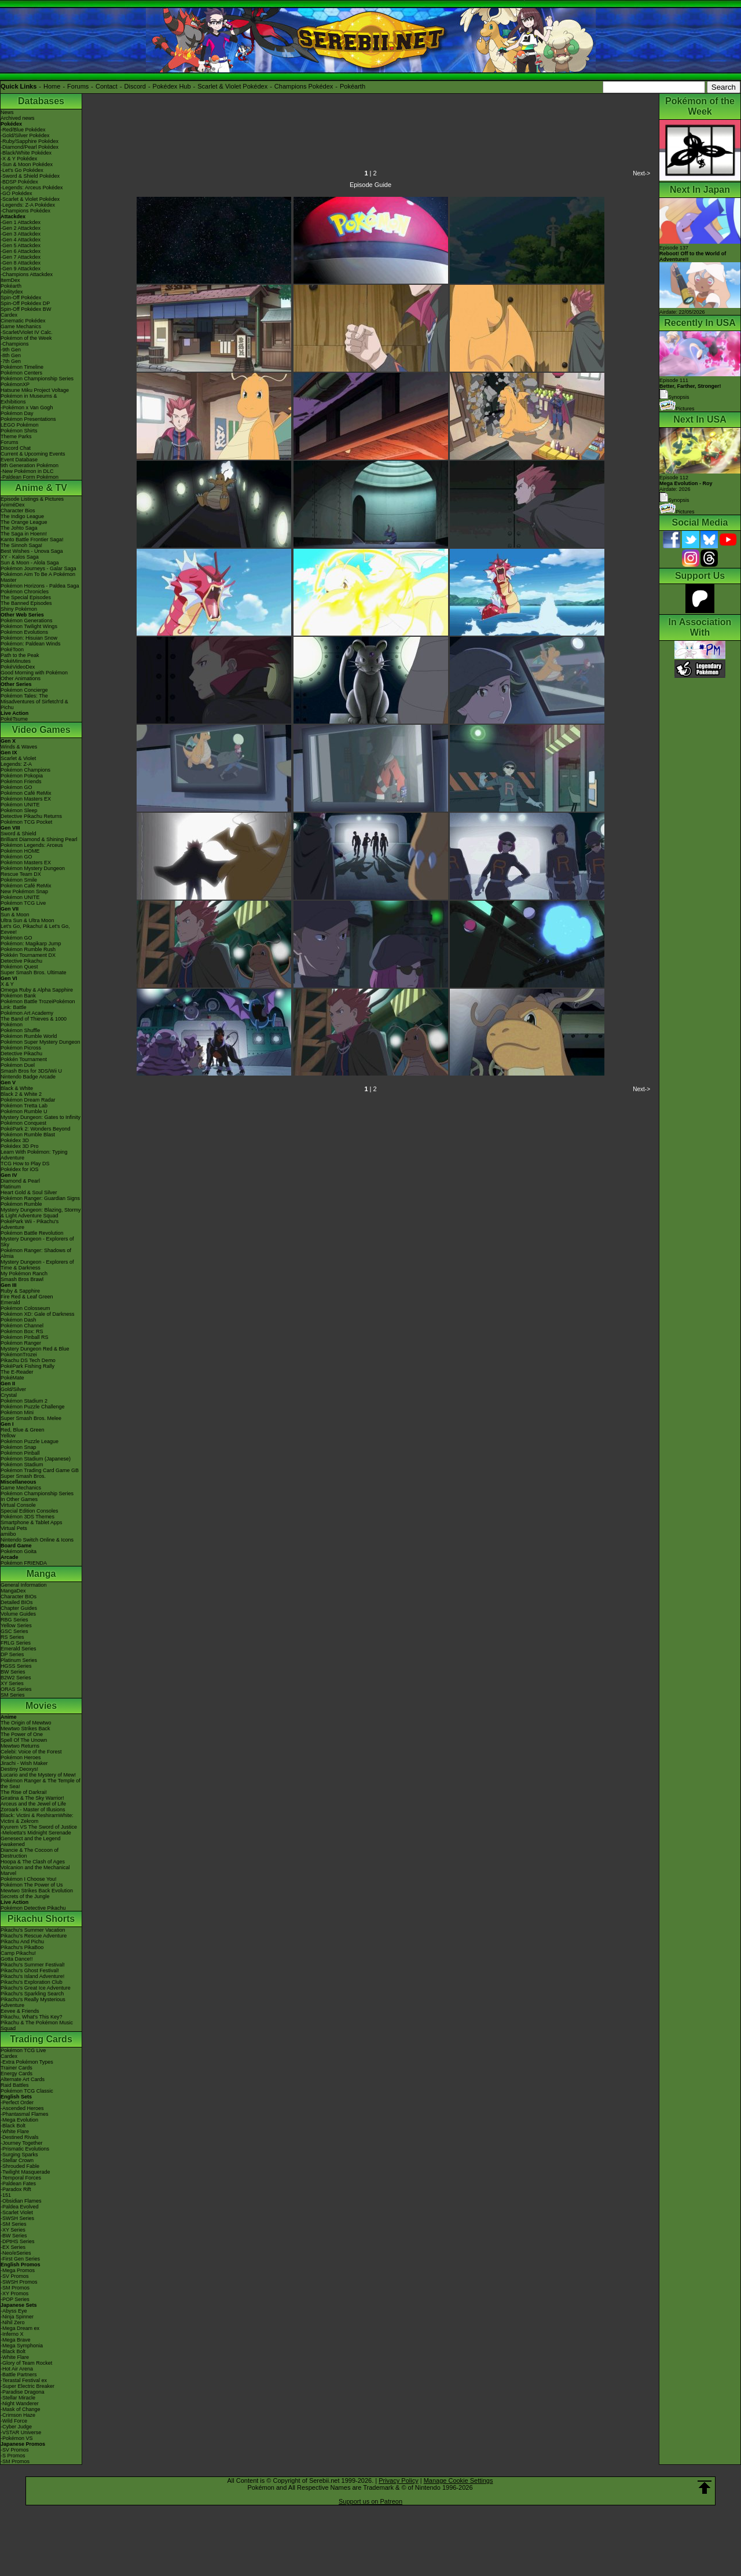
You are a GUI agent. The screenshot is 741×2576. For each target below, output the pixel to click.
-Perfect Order (17, 2102)
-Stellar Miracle (18, 2398)
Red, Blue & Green (23, 1430)
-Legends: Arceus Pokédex (32, 187)
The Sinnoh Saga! (21, 545)
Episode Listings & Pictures (32, 499)
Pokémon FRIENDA (24, 1563)
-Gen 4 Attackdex (21, 240)
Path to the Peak (20, 655)
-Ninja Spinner (17, 2317)
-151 (6, 2195)
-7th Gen (11, 361)
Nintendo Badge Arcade (28, 1077)
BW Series (13, 1672)
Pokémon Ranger (21, 1343)
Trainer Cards (16, 2068)
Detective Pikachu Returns (31, 816)
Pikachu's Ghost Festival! (30, 1970)
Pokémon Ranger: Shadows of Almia (36, 1253)
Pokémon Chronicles (25, 592)
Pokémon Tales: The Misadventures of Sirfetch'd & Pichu (34, 701)
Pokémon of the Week (26, 338)
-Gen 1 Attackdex (21, 222)
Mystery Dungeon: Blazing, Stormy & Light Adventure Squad (41, 1213)
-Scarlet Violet (17, 2212)
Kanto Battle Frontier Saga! (32, 539)
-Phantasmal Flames (25, 2114)
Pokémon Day (17, 413)
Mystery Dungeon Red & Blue (35, 1349)
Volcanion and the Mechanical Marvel (35, 1870)
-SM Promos (15, 2288)
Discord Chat (16, 448)
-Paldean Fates (18, 2183)
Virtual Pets (14, 1528)
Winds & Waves (19, 747)
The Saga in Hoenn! (24, 534)
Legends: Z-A (16, 764)
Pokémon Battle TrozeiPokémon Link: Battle (38, 1004)
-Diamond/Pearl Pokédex (29, 147)
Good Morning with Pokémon (34, 673)
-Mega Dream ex (20, 2328)
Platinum (11, 1187)
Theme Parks (16, 436)
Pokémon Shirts (19, 431)
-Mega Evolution (19, 2120)
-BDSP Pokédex (19, 182)
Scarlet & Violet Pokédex (232, 86)
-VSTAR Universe (21, 2432)
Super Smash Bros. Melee (31, 1418)
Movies (41, 1706)
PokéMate (12, 1378)
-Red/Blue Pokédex (23, 130)
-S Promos (13, 2455)
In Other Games (19, 1499)
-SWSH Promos (19, 2282)
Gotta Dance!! (17, 1959)
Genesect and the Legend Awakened (31, 1841)
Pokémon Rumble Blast (28, 1134)
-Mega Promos (18, 2270)
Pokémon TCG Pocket (26, 822)
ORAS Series (16, 1689)
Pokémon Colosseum (25, 1308)
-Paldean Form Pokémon (29, 477)
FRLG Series (16, 1643)
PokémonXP (15, 384)
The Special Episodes (26, 597)
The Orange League (24, 522)
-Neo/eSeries (16, 2253)
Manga (41, 1574)
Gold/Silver (13, 1389)
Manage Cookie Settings (458, 2480)
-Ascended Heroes (22, 2108)
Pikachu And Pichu (22, 1941)
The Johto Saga (19, 528)
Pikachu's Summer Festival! (33, 1965)
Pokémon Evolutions (24, 632)
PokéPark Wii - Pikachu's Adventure (29, 1224)
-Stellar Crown (17, 2160)
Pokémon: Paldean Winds (31, 644)
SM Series (13, 1695)
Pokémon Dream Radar (28, 1100)
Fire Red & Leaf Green (27, 1297)
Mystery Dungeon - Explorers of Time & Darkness (37, 1265)
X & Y (7, 984)
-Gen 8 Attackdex (21, 263)
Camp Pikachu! (18, 1953)
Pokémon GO (16, 787)
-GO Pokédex (16, 193)
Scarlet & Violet (18, 758)
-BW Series (14, 2236)
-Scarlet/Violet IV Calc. (27, 332)
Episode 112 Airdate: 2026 (686, 483)
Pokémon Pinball (20, 1453)
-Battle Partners (19, 2374)
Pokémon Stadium (22, 1464)
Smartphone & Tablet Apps (31, 1522)
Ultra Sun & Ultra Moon (27, 920)
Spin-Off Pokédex (21, 297)
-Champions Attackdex (27, 274)
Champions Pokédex (303, 86)
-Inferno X (12, 2334)
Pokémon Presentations (28, 419)
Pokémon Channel (22, 1326)
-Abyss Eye (14, 2311)
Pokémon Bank (18, 996)
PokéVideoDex (18, 667)
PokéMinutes (16, 661)
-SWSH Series (17, 2218)
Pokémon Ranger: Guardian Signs (40, 1198)
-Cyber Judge (16, 2427)
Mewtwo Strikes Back (25, 1728)
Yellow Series (16, 1625)
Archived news (18, 118)
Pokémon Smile (19, 880)
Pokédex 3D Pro (20, 1146)
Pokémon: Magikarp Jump (31, 943)
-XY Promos (14, 2293)
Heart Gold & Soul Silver (29, 1192)
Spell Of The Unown (24, 1740)
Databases (41, 101)
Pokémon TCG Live (23, 903)
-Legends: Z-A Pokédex (28, 205)
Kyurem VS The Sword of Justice (39, 1827)
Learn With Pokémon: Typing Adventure (34, 1155)
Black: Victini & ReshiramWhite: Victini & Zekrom (37, 1818)
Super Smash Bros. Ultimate (34, 972)
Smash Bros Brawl (22, 1279)
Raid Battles (15, 2085)
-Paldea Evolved (20, 2207)
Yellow (8, 1436)
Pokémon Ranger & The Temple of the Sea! (40, 1783)
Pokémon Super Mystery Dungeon (40, 1042)
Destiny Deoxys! (19, 1769)
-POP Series (15, 2299)
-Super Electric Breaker (27, 2386)
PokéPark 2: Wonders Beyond (35, 1129)
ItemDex (10, 280)
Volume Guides (18, 1614)
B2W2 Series (16, 1677)
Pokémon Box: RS (22, 1331)
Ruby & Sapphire (20, 1291)
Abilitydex (12, 292)
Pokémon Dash (18, 1320)
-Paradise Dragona (23, 2392)
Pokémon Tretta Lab (24, 1106)
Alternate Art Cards (23, 2079)
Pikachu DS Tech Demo (28, 1360)
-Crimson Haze (18, 2415)
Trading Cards (41, 2039)
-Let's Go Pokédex (22, 170)
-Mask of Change (21, 2409)
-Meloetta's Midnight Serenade (36, 1833)
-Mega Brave (16, 2340)
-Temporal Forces (21, 2178)
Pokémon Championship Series (37, 378)
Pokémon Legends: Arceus (32, 845)
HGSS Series (16, 1666)
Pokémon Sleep (19, 810)
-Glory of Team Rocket (26, 2363)
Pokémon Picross (21, 1048)
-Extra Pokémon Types (27, 2062)
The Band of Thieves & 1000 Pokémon (34, 1022)
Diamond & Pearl (20, 1181)
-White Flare (15, 2131)
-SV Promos (15, 2276)
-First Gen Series (20, 2259)
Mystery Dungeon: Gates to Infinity (40, 1117)
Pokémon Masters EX (26, 799)
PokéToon (12, 649)
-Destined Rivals (20, 2137)
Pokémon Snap (18, 1447)
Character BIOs (18, 1596)
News (7, 112)
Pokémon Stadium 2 (24, 1401)
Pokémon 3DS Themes (27, 1517)
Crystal (9, 1395)
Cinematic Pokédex (23, 321)
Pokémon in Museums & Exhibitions (29, 399)
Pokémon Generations (27, 620)
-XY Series (13, 2230)
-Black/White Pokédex (26, 153)
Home (51, 86)
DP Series (12, 1654)
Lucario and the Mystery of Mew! (38, 1775)
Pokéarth (352, 86)
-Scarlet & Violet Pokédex (30, 199)
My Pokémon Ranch (24, 1273)
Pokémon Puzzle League (29, 1441)
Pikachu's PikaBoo (22, 1947)
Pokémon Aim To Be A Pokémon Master (38, 577)
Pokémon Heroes (21, 1757)
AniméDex (13, 505)
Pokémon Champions (25, 770)
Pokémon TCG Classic (27, 2091)
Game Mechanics (21, 326)
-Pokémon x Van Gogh (27, 407)
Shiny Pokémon (19, 609)
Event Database (19, 460)
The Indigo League (22, 516)
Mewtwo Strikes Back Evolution (37, 1891)
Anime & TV (41, 488)
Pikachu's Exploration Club (32, 1982)
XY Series (12, 1683)
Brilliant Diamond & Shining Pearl (39, 839)
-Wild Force (14, 2421)
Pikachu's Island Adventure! (32, 1976)
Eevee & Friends (20, 2011)
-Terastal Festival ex (24, 2380)
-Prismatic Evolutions (25, 2149)
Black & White (17, 1088)
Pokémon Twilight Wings (29, 626)
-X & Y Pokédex (19, 159)
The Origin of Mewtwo (26, 1723)
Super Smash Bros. (23, 1476)
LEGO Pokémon (20, 425)
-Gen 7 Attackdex (21, 257)
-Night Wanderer (20, 2403)
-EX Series (13, 2247)
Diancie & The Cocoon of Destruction (29, 1853)
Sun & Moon (15, 915)
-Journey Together (21, 2143)
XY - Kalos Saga (20, 557)
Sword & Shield (18, 833)
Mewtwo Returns (20, 1746)
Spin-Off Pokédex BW (26, 309)
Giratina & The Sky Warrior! (32, 1798)
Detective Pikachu (21, 961)
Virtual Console (18, 1505)
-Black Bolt (13, 2126)
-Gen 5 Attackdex (21, 245)
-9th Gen (11, 350)
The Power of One (22, 1734)
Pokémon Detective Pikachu (33, 1908)
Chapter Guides (19, 1608)
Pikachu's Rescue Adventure (34, 1936)
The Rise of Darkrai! (24, 1792)
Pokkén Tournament (24, 1059)
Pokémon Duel (18, 1065)
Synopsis (674, 500)
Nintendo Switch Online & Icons (37, 1540)
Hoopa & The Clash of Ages (33, 1862)
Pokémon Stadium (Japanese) (36, 1459)
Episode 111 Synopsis (690, 388)
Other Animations (21, 678)
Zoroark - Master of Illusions (33, 1809)
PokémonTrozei (19, 1354)
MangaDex (13, 1591)
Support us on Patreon (370, 2501)
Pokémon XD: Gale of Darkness (38, 1314)
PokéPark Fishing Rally (27, 1366)
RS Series (12, 1637)
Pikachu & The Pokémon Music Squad (37, 2025)
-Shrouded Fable (20, 2166)
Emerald (10, 1302)
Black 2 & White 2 (21, 1094)
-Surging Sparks (19, 2154)
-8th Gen (11, 355)
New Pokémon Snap (24, 891)
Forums (78, 86)
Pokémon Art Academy (27, 1013)
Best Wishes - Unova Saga (32, 551)
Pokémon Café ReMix (26, 793)
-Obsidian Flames (21, 2201)
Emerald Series (18, 1649)
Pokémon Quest (19, 967)
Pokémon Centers (21, 373)
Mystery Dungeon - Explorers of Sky (37, 1241)
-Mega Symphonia (22, 2346)
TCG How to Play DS (25, 1163)
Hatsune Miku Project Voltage (35, 390)
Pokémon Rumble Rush (28, 949)
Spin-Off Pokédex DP (25, 303)
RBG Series (14, 1620)
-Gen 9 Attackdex (21, 268)
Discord (135, 86)
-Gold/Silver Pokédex (25, 135)
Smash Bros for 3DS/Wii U (31, 1071)
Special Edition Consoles (29, 1511)
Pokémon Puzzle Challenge (33, 1407)
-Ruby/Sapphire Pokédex (29, 141)
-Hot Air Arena (17, 2369)
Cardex (9, 315)
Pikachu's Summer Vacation (33, 1930)
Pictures (677, 409)
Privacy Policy (398, 2480)
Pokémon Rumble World (29, 1036)
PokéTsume (14, 719)
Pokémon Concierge (24, 690)
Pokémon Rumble (21, 1204)
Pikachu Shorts (41, 1919)
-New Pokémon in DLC (27, 471)
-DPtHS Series (18, 2241)
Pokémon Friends (21, 781)
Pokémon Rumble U (24, 1111)
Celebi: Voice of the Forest (31, 1752)
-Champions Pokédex (25, 211)
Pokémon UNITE (20, 805)
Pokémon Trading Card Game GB (40, 1470)
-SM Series (14, 2224)
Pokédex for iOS (20, 1169)
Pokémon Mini (17, 1412)
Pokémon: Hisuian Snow (29, 638)
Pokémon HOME (20, 851)
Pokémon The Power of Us (32, 1885)
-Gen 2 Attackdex (21, 228)
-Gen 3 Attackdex (21, 234)
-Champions (15, 344)
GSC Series (14, 1631)
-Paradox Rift (16, 2189)
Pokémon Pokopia (22, 776)
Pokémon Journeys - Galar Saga (38, 568)
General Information (24, 1585)
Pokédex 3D (15, 1140)
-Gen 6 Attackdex (21, 251)
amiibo (8, 1534)
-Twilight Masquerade (25, 2172)
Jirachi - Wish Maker (24, 1763)
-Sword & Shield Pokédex (30, 176)
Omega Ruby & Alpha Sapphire (37, 990)
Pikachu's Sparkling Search (32, 1994)
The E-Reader (17, 1372)
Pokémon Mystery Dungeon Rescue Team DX (33, 871)
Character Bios (18, 510)
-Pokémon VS (17, 2438)
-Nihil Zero (13, 2322)
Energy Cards (16, 2073)
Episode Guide (370, 184)
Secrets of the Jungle (25, 1896)
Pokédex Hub (172, 86)
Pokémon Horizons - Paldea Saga (40, 586)
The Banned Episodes (26, 603)
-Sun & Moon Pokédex (27, 164)
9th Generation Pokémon (29, 465)
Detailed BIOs (17, 1602)
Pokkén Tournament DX (28, 955)
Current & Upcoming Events (33, 454)
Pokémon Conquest (23, 1123)
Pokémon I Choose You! (29, 1879)
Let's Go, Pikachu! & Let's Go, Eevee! (35, 929)
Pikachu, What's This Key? (32, 2017)
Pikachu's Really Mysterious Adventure (33, 2002)
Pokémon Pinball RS (25, 1337)
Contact (107, 86)
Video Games (41, 730)
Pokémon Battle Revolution (32, 1233)
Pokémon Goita (18, 1551)
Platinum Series (19, 1660)
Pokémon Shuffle (20, 1030)
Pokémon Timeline (22, 367)
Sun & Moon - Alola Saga (30, 563)
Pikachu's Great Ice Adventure (36, 1988)
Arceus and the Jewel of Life (33, 1804)
